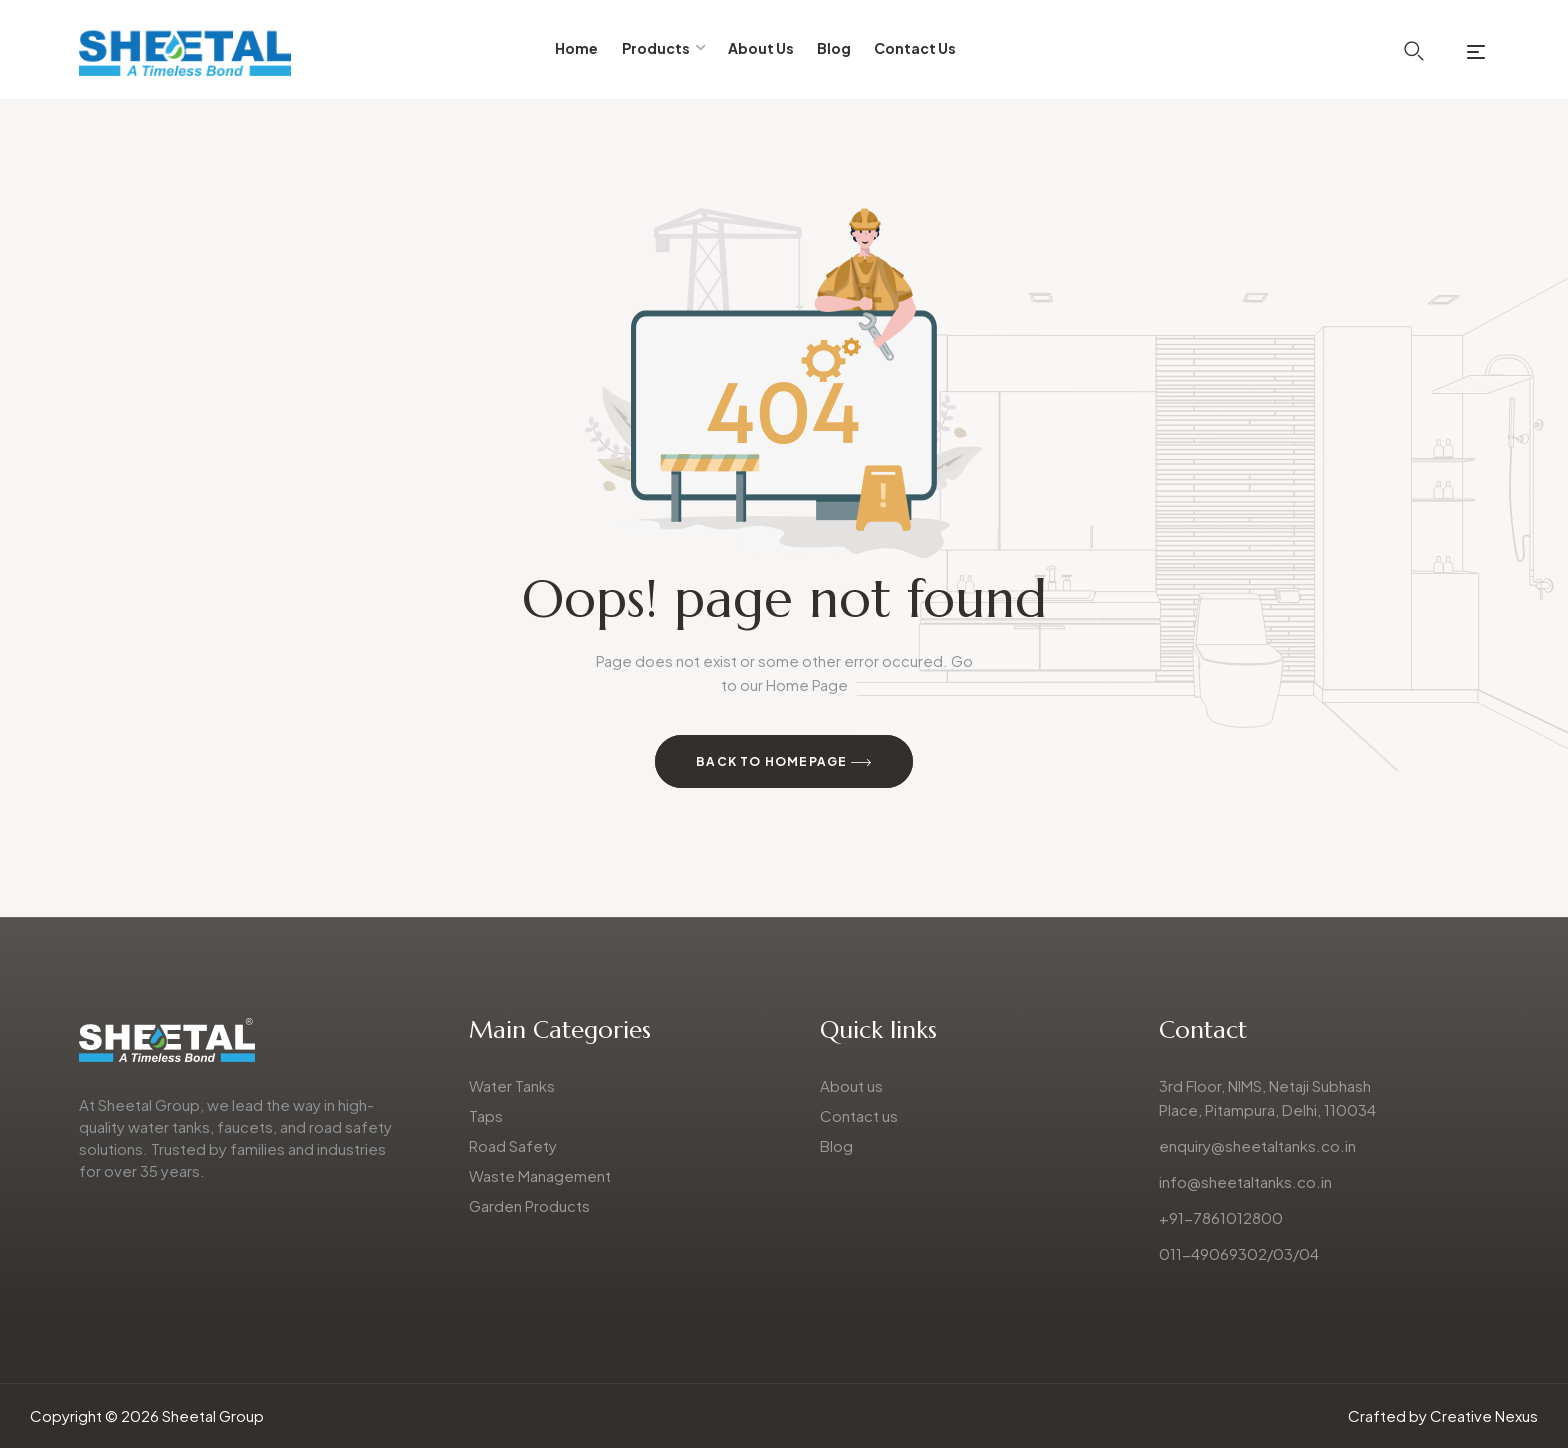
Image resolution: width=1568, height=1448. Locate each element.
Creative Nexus (1484, 1415)
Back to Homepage (784, 763)
